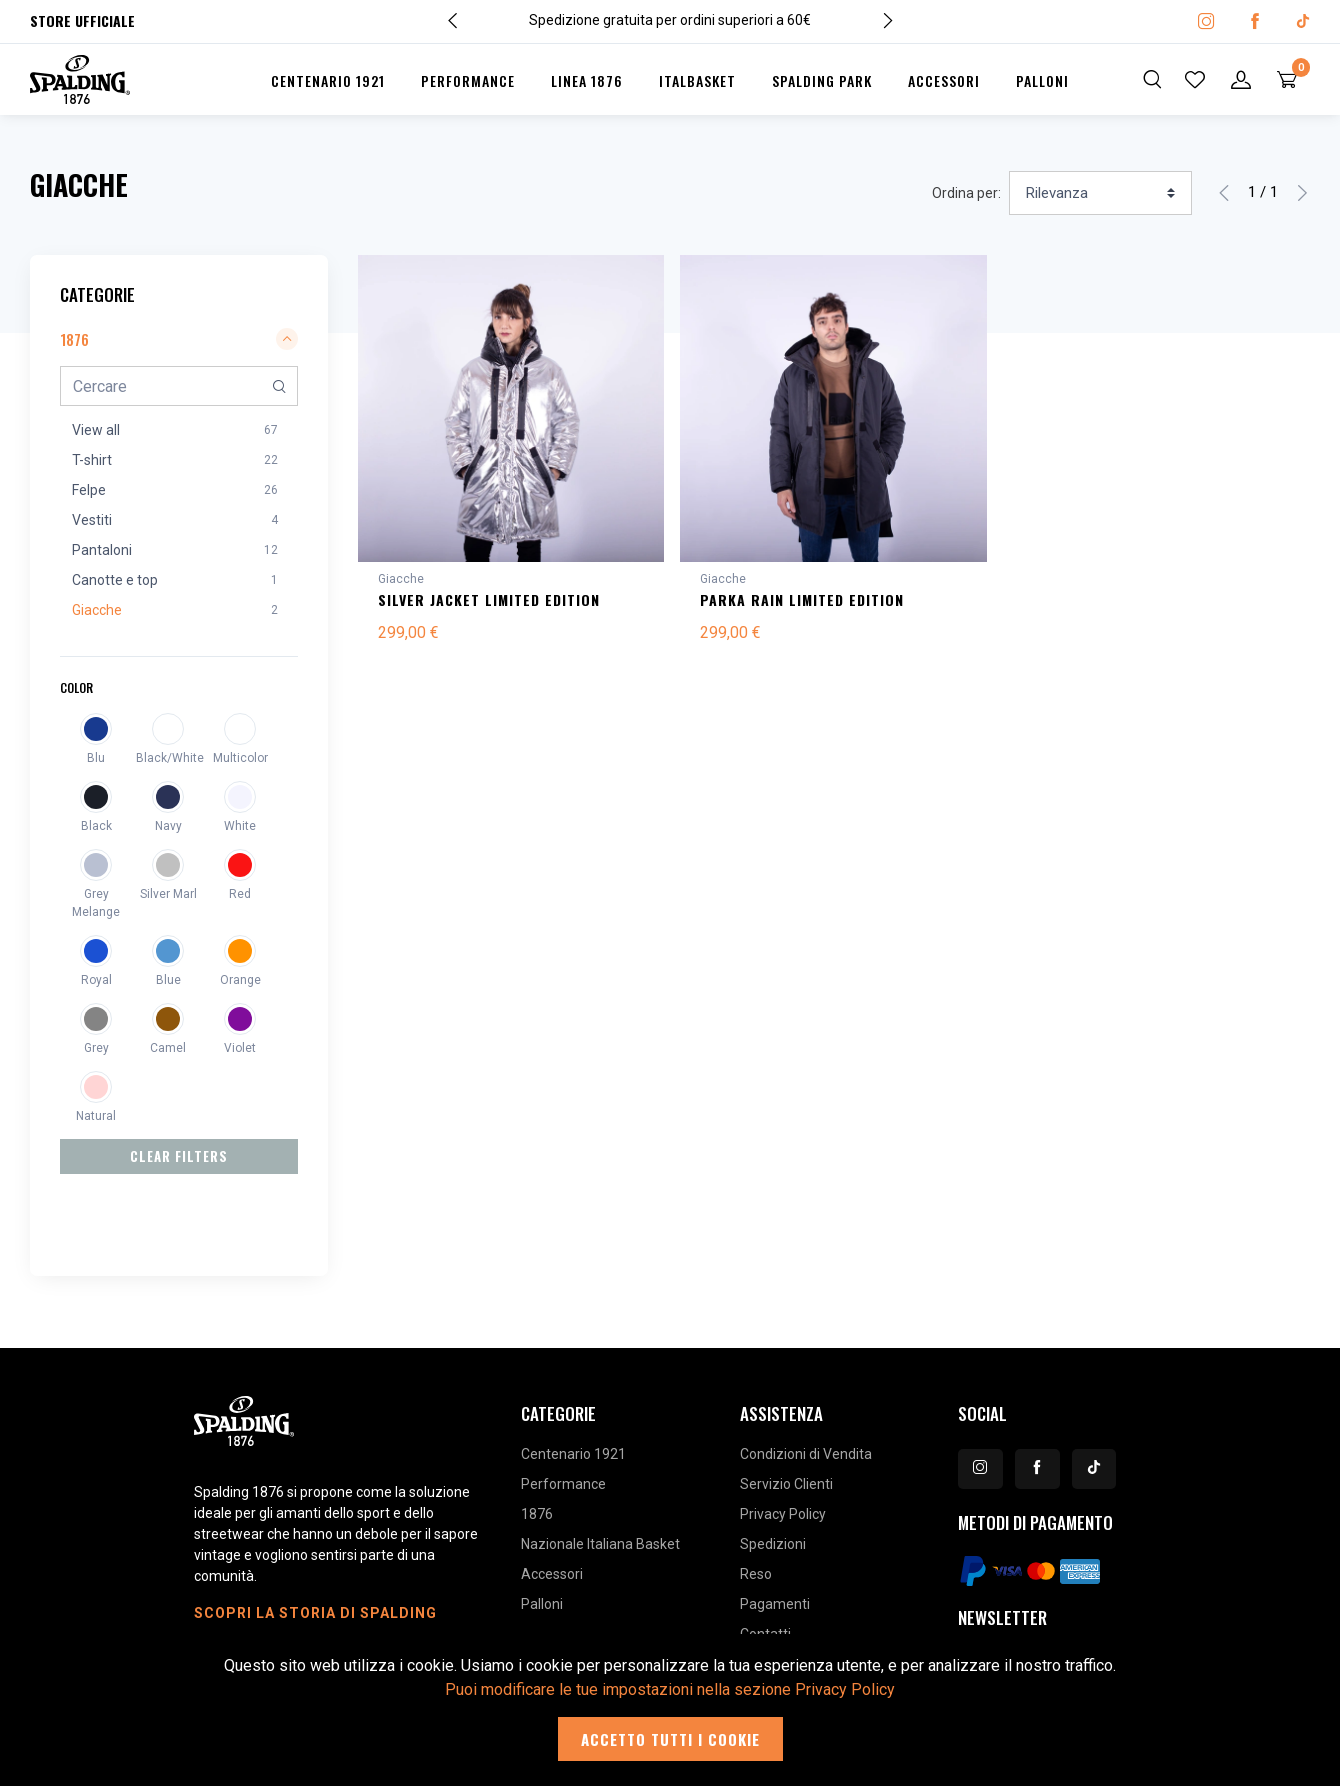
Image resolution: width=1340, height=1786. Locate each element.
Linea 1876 (587, 80)
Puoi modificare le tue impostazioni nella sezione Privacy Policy (670, 1689)
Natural (96, 1116)
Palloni (1042, 80)
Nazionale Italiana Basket (600, 1472)
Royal (96, 980)
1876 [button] (179, 339)
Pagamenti (775, 1532)
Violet (240, 1048)
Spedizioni (773, 1472)
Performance (468, 80)
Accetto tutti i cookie (670, 1739)
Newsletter (1002, 1545)
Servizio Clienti (786, 1412)
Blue (168, 980)
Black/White (168, 758)
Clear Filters (179, 1156)
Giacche (401, 579)
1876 (537, 1442)
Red (240, 894)
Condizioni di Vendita (806, 1382)
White (240, 826)
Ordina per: (966, 193)
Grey (96, 1048)
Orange (240, 980)
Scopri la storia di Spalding (315, 1541)
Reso (756, 1502)
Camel (168, 1048)
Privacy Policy (783, 1442)
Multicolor (240, 758)
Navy (168, 826)
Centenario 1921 (328, 80)
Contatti (765, 1562)
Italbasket (697, 80)
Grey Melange (96, 903)
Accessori (944, 80)
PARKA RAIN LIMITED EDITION (802, 599)
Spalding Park (822, 80)
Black (96, 826)
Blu (96, 758)
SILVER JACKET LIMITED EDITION (489, 599)
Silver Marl (168, 894)
